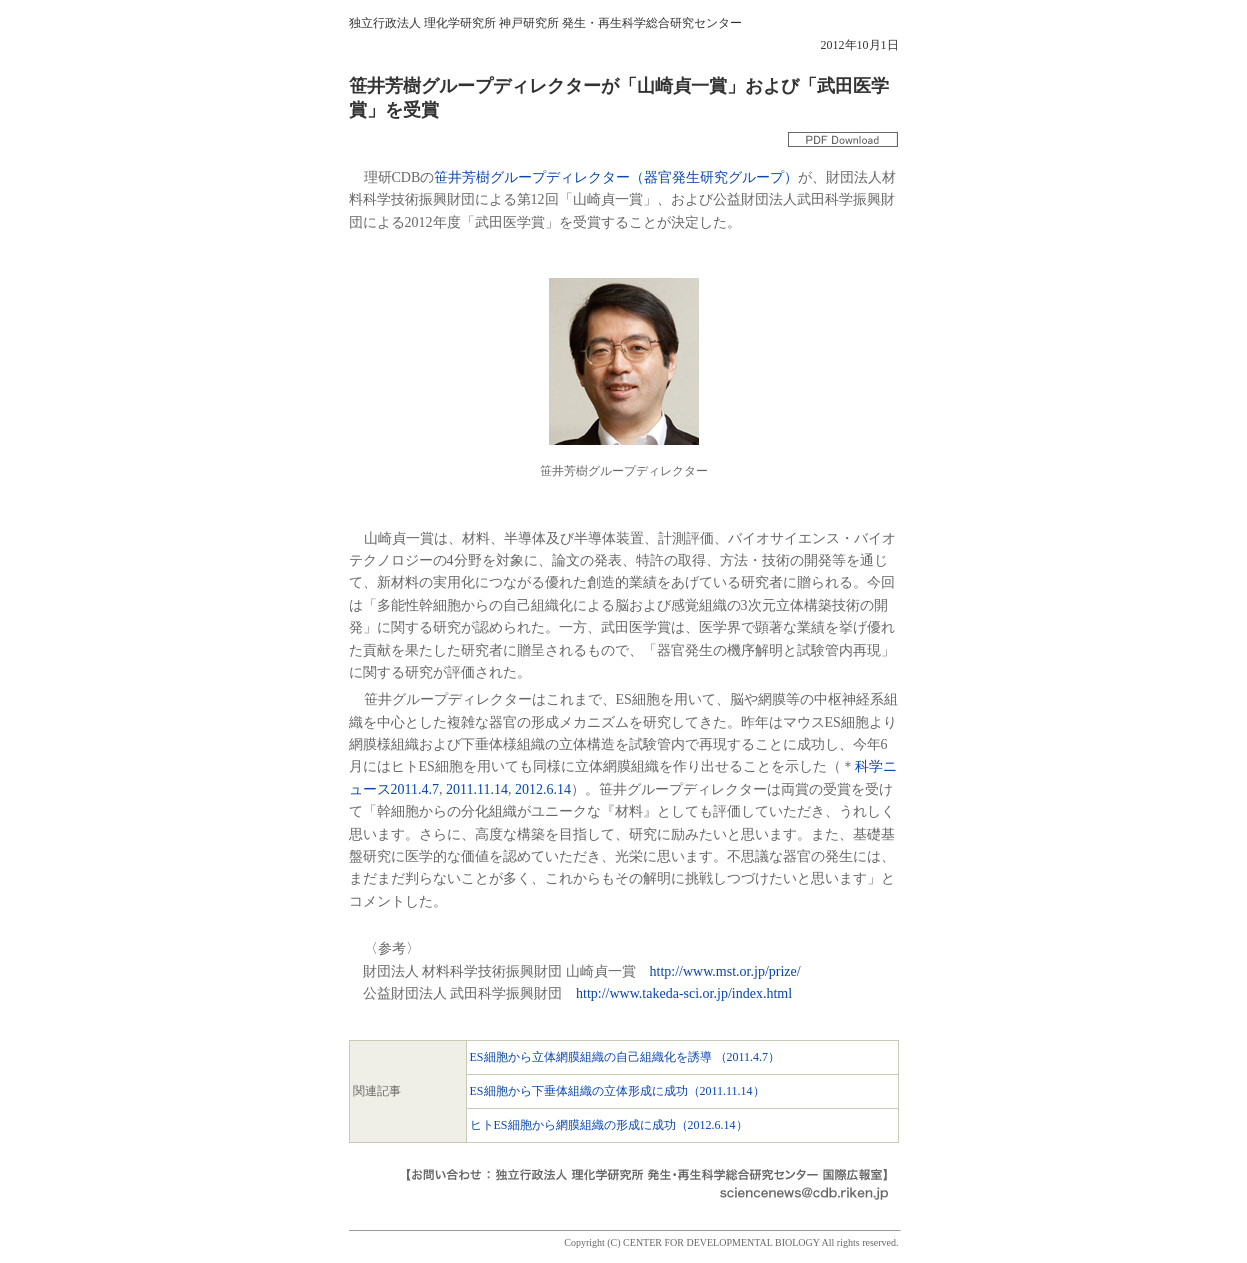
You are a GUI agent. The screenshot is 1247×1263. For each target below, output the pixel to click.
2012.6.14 (543, 789)
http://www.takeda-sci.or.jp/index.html (684, 993)
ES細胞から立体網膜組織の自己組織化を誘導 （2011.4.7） (625, 1057)
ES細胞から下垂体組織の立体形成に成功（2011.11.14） (617, 1091)
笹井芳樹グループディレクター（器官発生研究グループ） (616, 177)
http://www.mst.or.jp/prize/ (725, 971)
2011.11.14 (477, 789)
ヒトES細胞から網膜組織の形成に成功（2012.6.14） (609, 1125)
